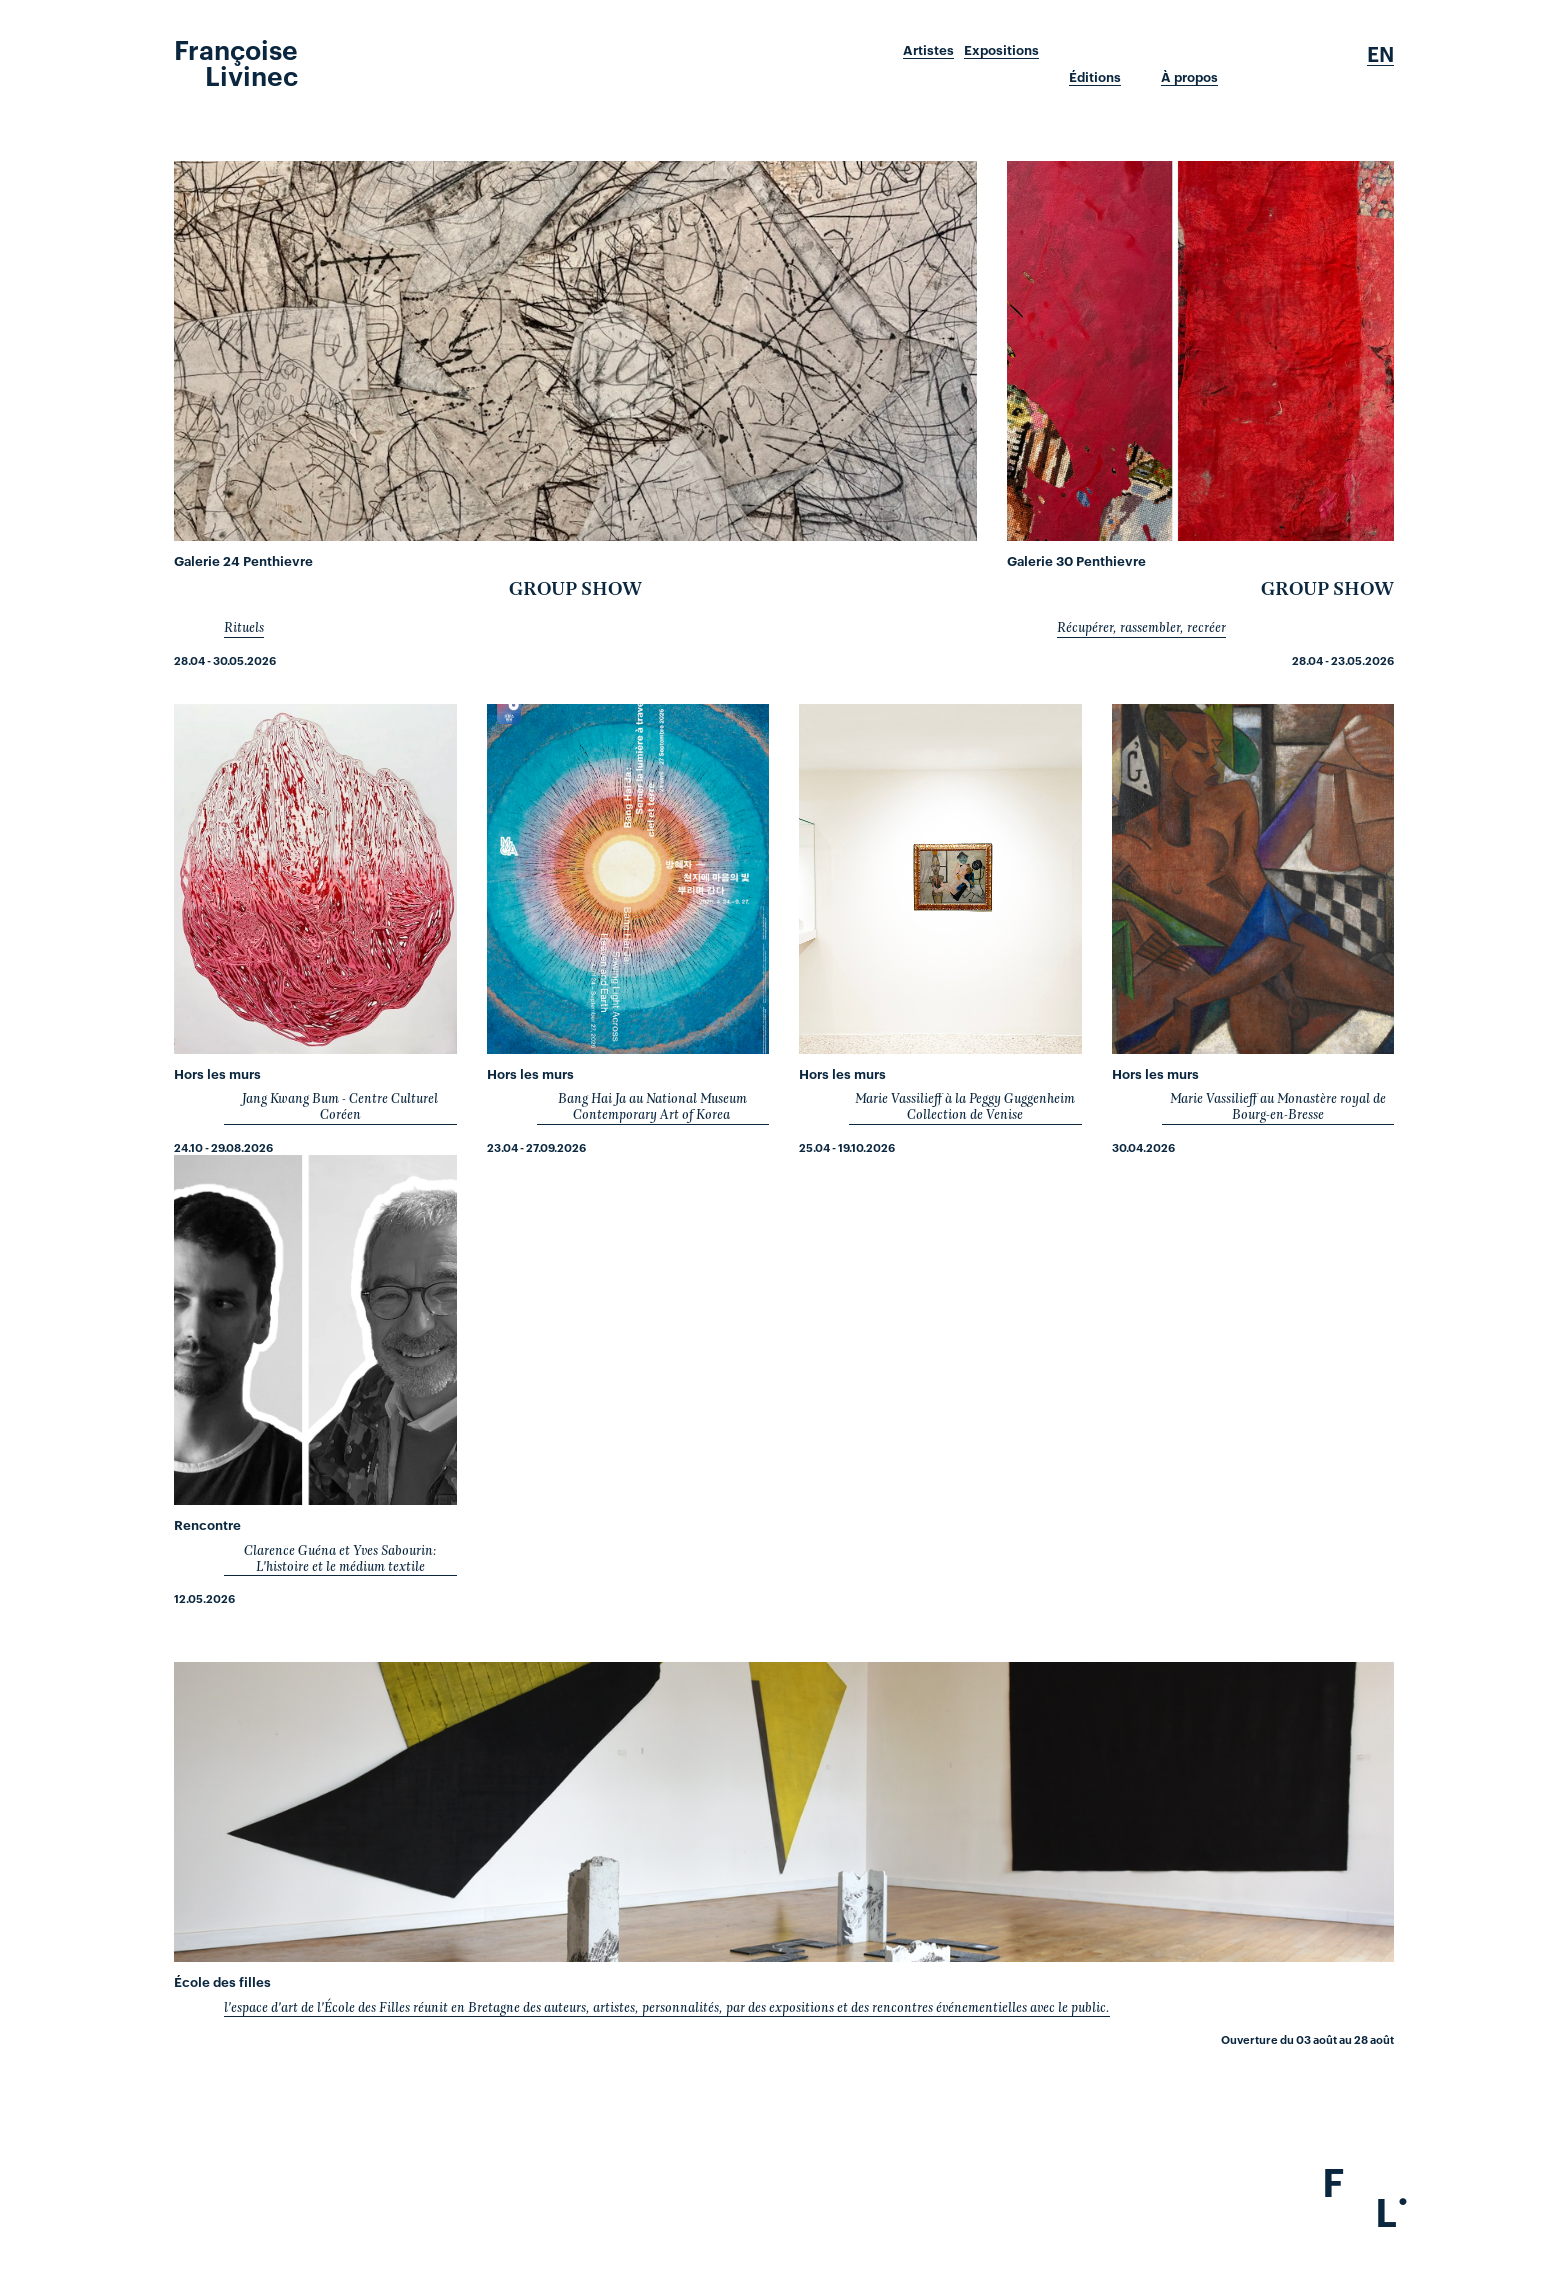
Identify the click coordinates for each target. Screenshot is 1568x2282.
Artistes (928, 50)
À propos (1189, 77)
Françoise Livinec (236, 61)
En (1380, 54)
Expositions (1001, 50)
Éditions (1095, 77)
